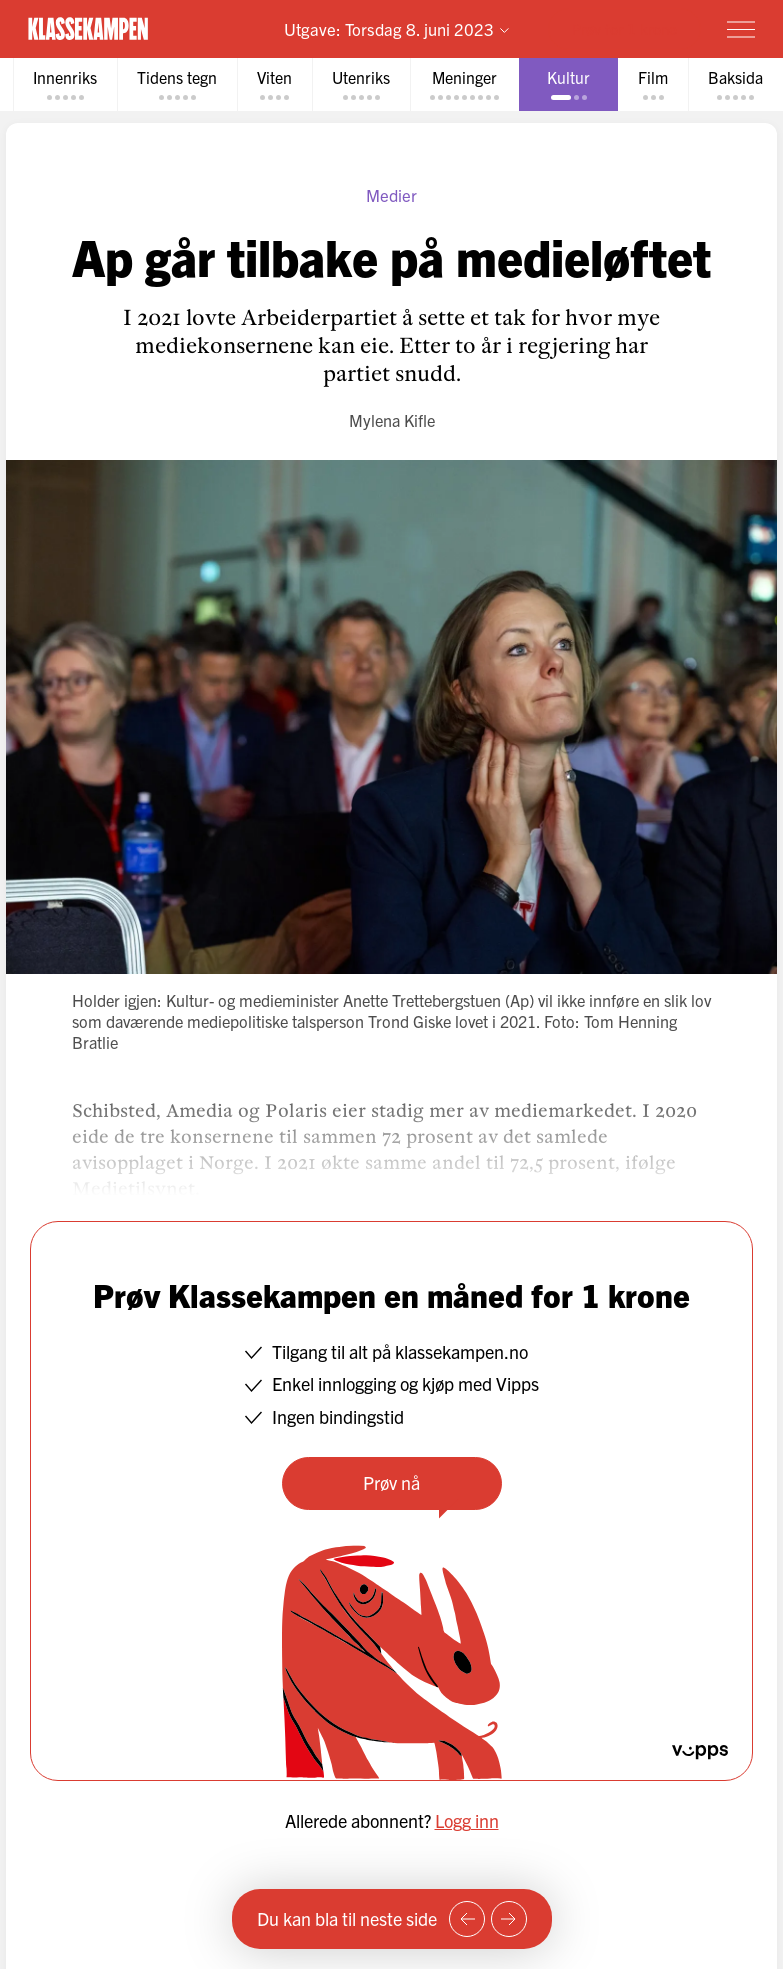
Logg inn (467, 1820)
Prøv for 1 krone (624, 28)
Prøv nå (391, 1482)
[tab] (65, 84)
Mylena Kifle (392, 420)
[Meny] (741, 29)
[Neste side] (509, 1919)
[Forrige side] (467, 1919)
